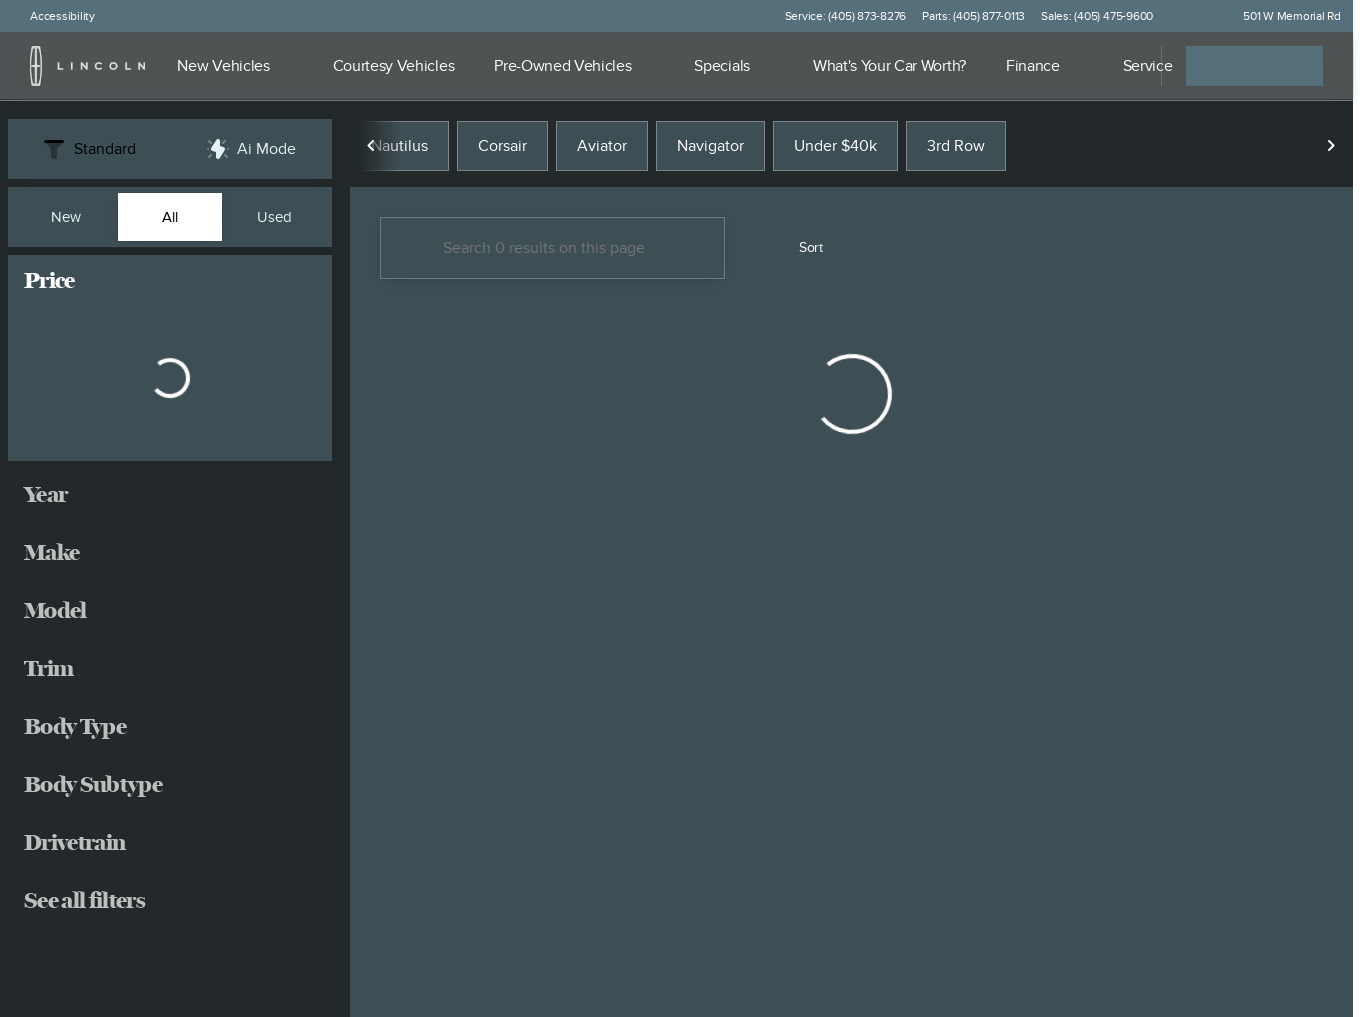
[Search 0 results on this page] (552, 251)
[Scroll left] (372, 149)
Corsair (502, 149)
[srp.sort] (800, 251)
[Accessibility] (53, 16)
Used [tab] (274, 217)
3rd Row (956, 149)
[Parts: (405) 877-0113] (973, 16)
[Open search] (1121, 66)
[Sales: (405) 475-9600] (1097, 16)
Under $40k (835, 149)
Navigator (710, 149)
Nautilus (399, 149)
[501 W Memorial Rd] (1283, 16)
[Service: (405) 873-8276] (845, 16)
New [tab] (66, 217)
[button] (1197, 16)
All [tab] (170, 217)
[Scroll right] (1331, 149)
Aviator (602, 149)
